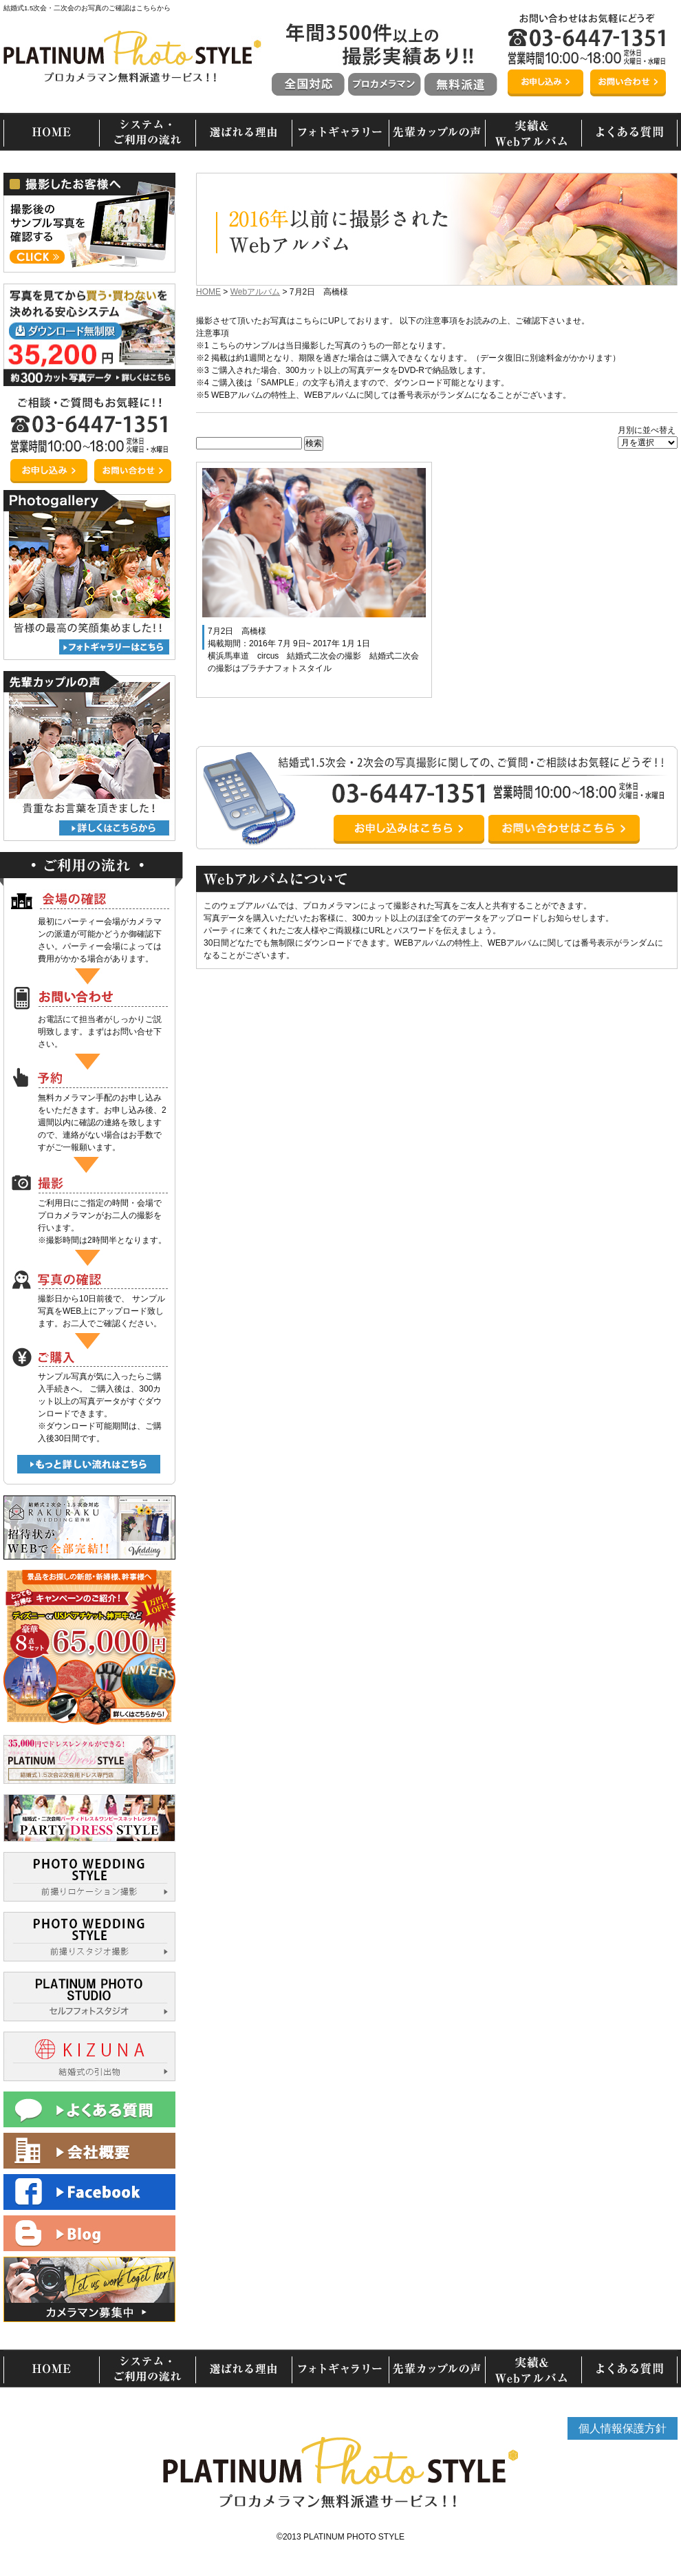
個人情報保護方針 (623, 2428)
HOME (208, 292)
